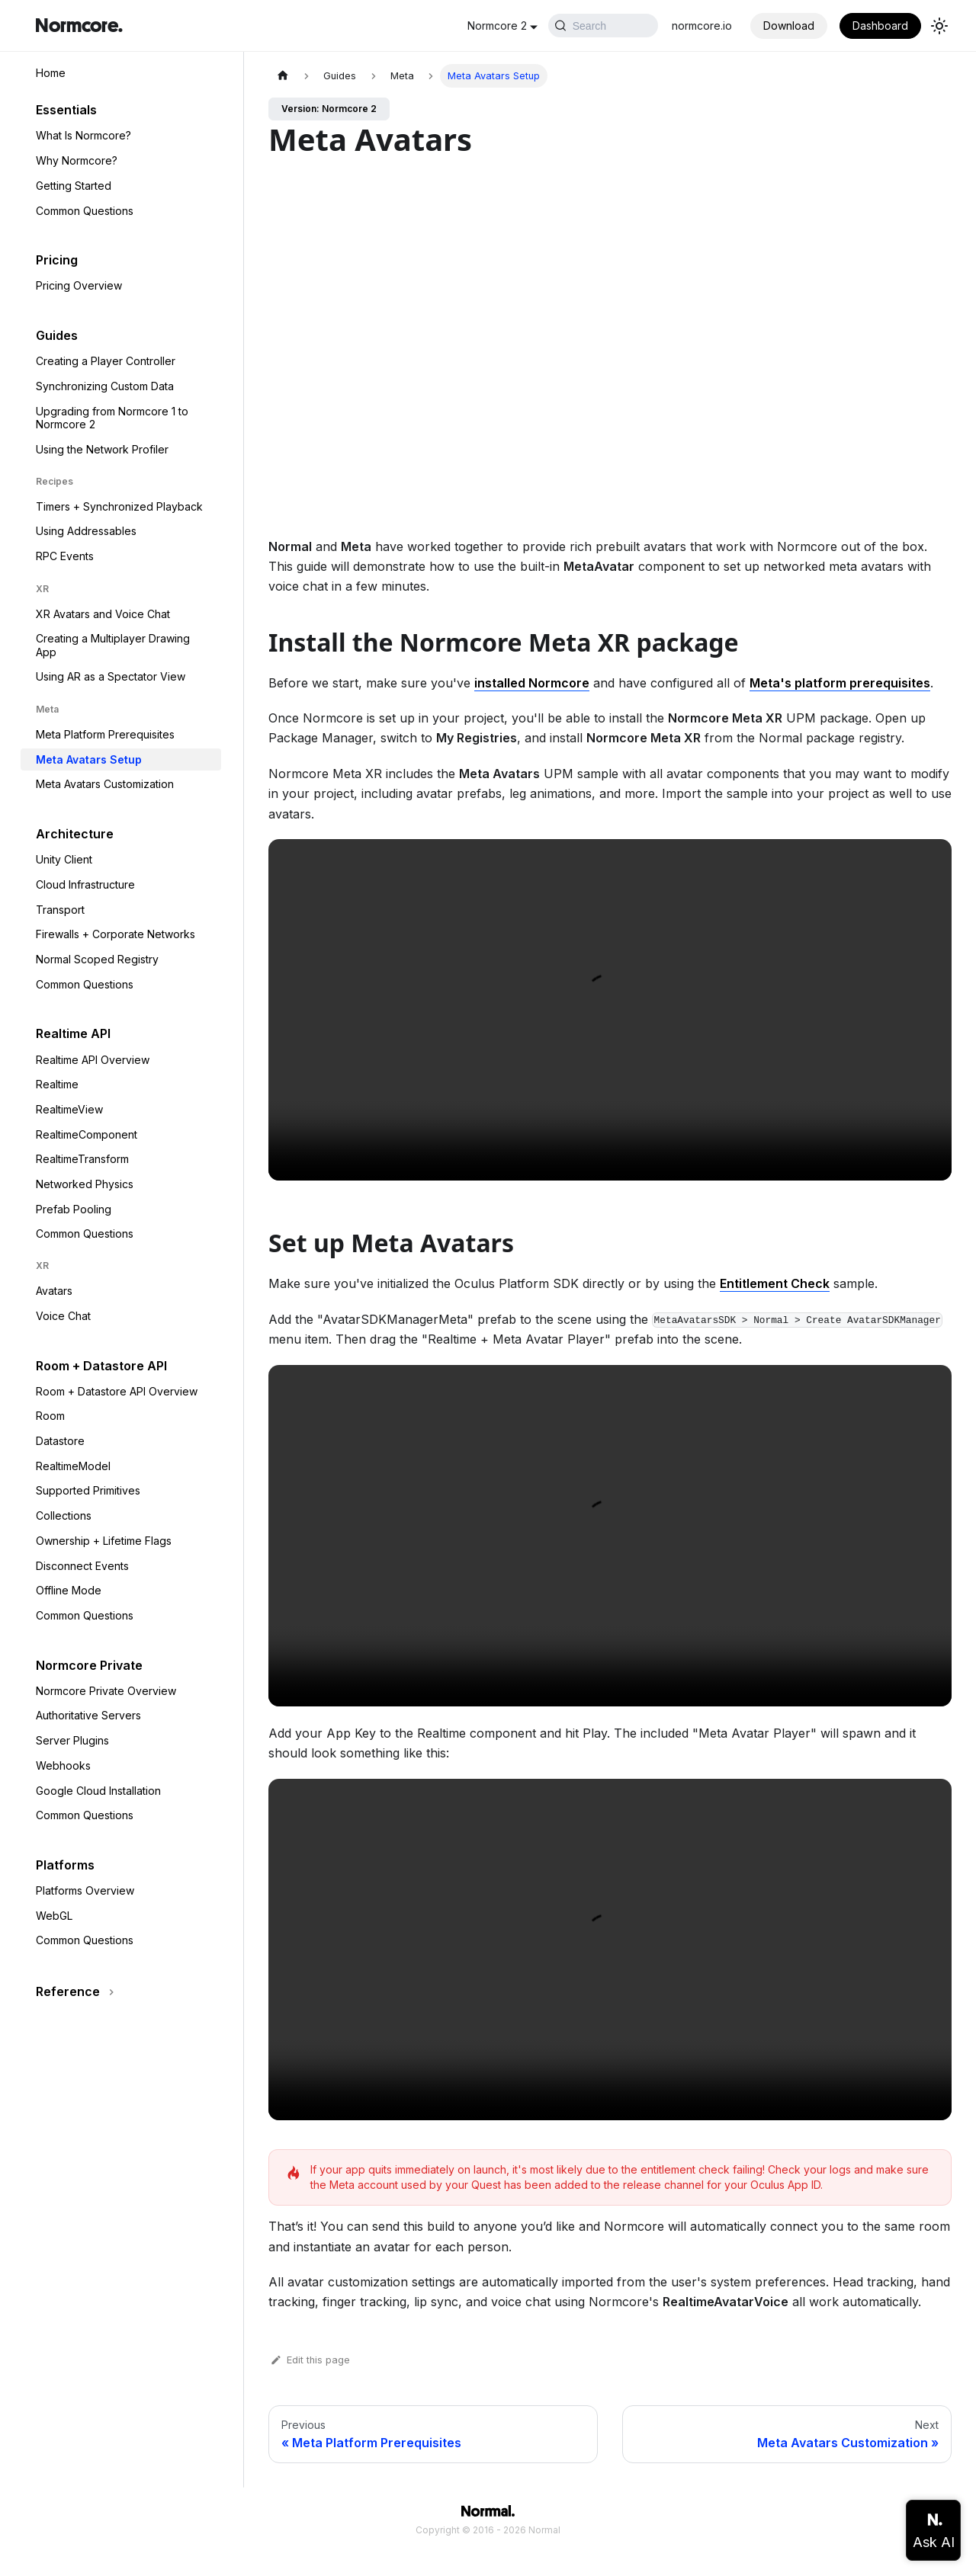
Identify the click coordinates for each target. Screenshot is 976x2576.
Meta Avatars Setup (89, 759)
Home (51, 72)
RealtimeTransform (82, 1158)
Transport (60, 909)
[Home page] (282, 76)
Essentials (66, 109)
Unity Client (64, 859)
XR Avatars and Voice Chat (103, 613)
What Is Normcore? (83, 135)
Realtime (57, 1084)
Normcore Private (89, 1665)
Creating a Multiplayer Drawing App (113, 645)
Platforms (65, 1865)
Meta (47, 709)
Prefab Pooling (73, 1209)
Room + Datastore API (101, 1365)
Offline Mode (68, 1590)
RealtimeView (69, 1109)
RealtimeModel (73, 1465)
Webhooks (63, 1765)
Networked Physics (84, 1183)
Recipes (54, 481)
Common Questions (84, 210)
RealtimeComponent (86, 1134)
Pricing (57, 260)
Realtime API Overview (92, 1059)
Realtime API (73, 1033)
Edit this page (309, 2360)
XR (42, 588)
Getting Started (73, 185)
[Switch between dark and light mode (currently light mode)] (939, 26)
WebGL (54, 1915)
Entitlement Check (775, 1283)
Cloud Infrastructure (85, 884)
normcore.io (702, 25)
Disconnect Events (82, 1565)
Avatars (54, 1290)
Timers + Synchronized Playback (119, 506)
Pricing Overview (79, 285)
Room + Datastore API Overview (116, 1391)
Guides (57, 335)
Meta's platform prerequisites (840, 682)
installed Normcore (531, 682)
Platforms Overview (85, 1890)
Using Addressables (86, 530)
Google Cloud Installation (98, 1790)
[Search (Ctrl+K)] (556, 26)
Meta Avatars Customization (105, 783)
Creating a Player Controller (105, 360)
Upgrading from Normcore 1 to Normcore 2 (112, 418)
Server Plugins (72, 1740)
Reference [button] (68, 1991)
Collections (64, 1515)
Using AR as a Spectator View (110, 676)
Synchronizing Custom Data (105, 386)
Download (788, 25)
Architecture (75, 833)
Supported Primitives (88, 1490)
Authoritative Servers (88, 1715)
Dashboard (880, 25)
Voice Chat (63, 1315)
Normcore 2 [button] (404, 25)
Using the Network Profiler (102, 449)
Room (50, 1415)
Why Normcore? (76, 160)
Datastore (60, 1440)
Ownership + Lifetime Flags (104, 1540)
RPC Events (65, 555)
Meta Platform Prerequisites (105, 734)
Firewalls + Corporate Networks (115, 934)
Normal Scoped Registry (97, 959)
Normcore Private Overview (106, 1690)
